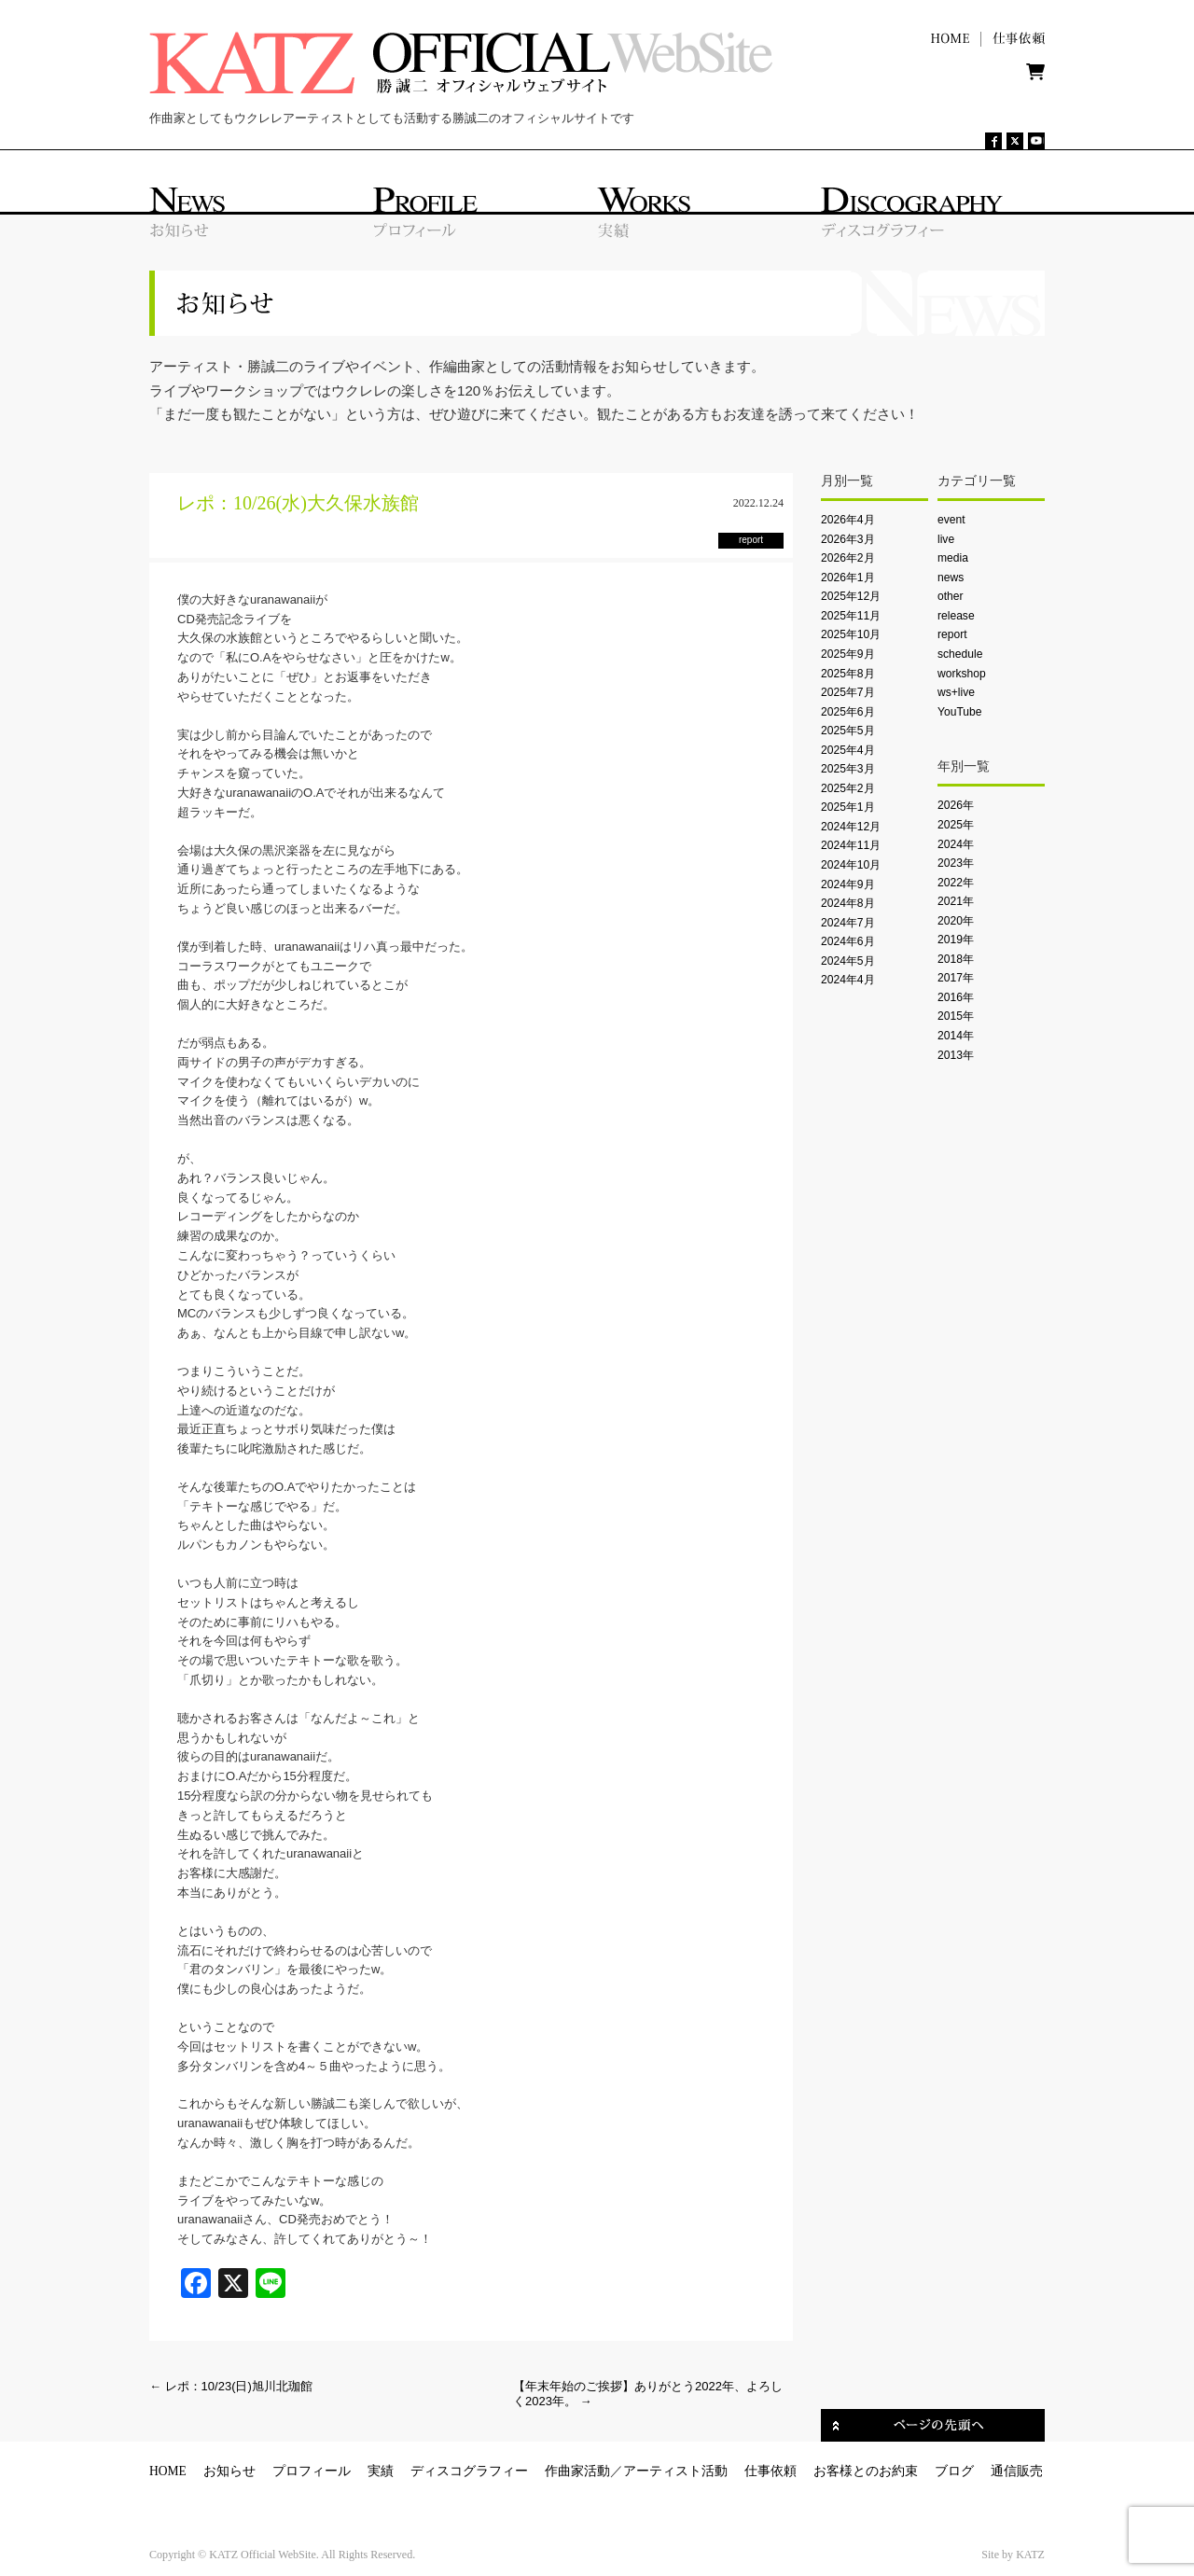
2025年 (955, 824)
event (951, 519)
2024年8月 (848, 903)
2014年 (955, 1035)
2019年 (955, 939)
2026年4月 (848, 519)
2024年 (955, 844)
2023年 (955, 863)
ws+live (956, 692)
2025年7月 (848, 692)
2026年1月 (848, 577)
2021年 (955, 901)
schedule (959, 654)
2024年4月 (848, 979)
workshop (961, 673)
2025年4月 (848, 750)
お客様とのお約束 (865, 2471)
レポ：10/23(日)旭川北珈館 (230, 2386)
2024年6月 (848, 941)
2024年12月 (851, 826)
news (950, 577)
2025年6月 (848, 711)
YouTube (959, 711)
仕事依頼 (770, 2471)
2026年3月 (848, 539)
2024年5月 (848, 961)
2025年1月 (848, 807)
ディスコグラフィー (469, 2471)
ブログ (954, 2471)
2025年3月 (848, 768)
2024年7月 (848, 922)
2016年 (955, 997)
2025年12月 (851, 596)
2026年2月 (848, 557)
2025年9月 (848, 654)
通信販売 (1017, 2471)
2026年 (955, 805)
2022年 (955, 882)
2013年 (955, 1055)
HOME (168, 2471)
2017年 (955, 977)
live (945, 539)
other (950, 596)
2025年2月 (848, 788)
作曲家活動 (577, 2471)
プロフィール (311, 2471)
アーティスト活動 (675, 2471)
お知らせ (229, 2471)
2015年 (955, 1016)
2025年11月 (851, 615)
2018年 (955, 959)
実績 (381, 2471)
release (956, 615)
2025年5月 (848, 730)
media (952, 557)
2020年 (955, 920)
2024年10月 (851, 864)
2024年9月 (848, 884)
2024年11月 (851, 845)
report (952, 634)
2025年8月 (848, 673)
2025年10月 (851, 634)
